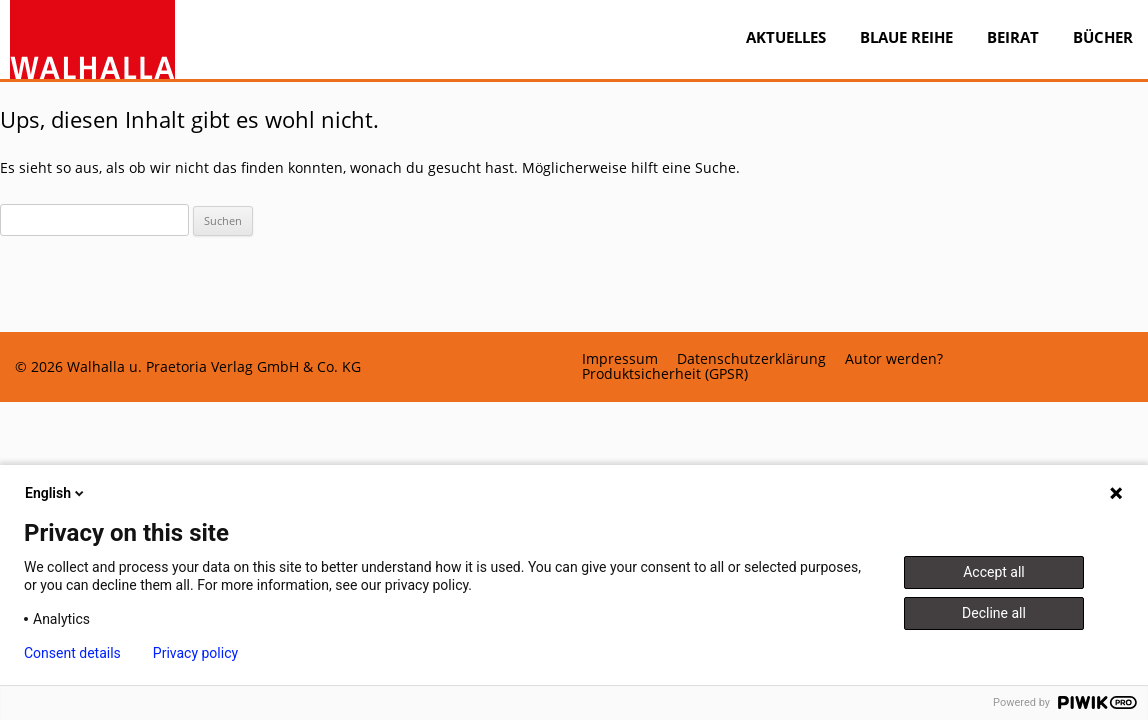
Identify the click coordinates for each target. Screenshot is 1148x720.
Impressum (620, 359)
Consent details (72, 653)
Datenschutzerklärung (751, 359)
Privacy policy (195, 653)
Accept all (994, 572)
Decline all (994, 613)
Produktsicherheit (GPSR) (665, 374)
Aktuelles (786, 37)
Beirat (1013, 37)
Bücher (1103, 37)
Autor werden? (894, 359)
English (56, 493)
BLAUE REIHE (906, 37)
